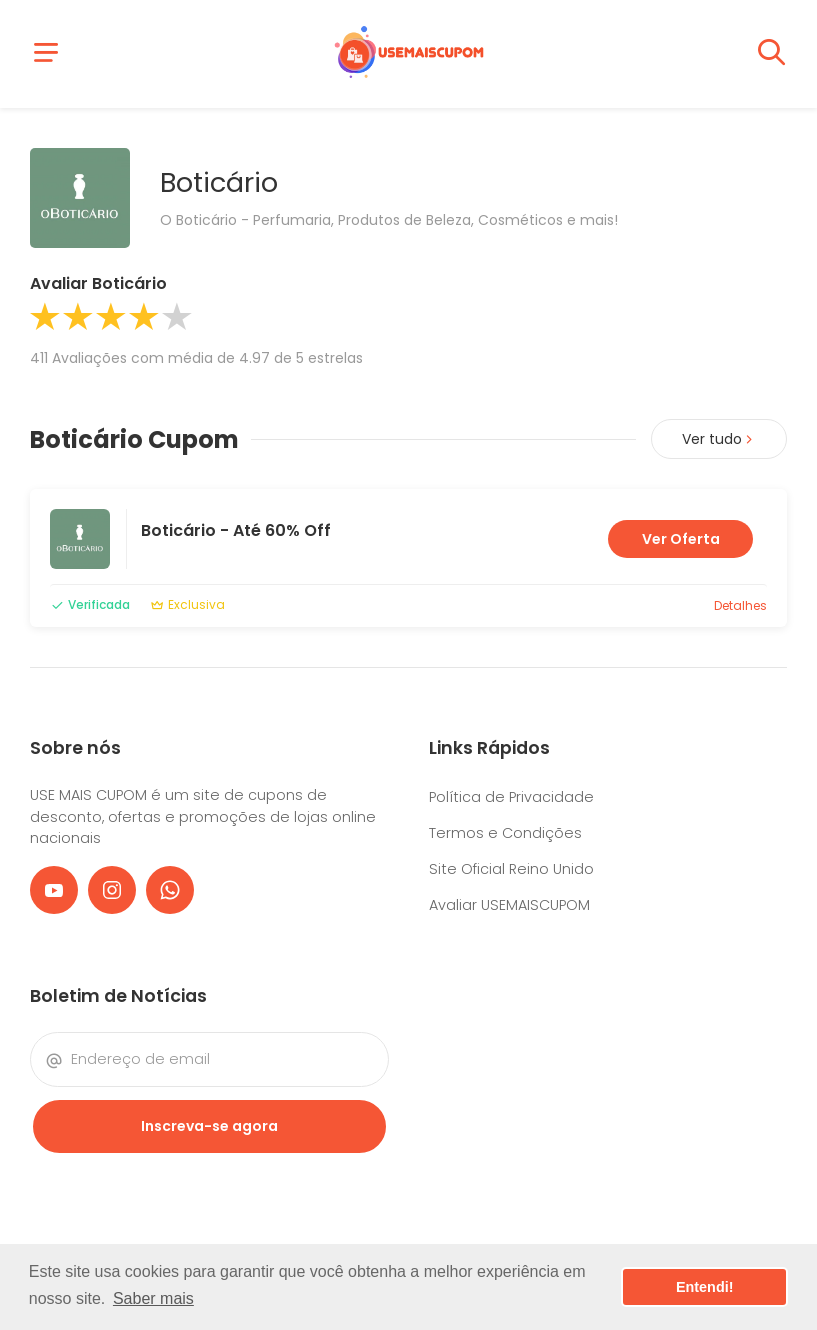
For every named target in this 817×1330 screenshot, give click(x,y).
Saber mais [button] (153, 1298)
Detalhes (740, 605)
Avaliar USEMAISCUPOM (509, 905)
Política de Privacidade (511, 797)
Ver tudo (719, 439)
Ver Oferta (681, 539)
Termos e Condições (505, 833)
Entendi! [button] (705, 1287)
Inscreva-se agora (209, 1126)
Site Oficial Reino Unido (511, 869)
